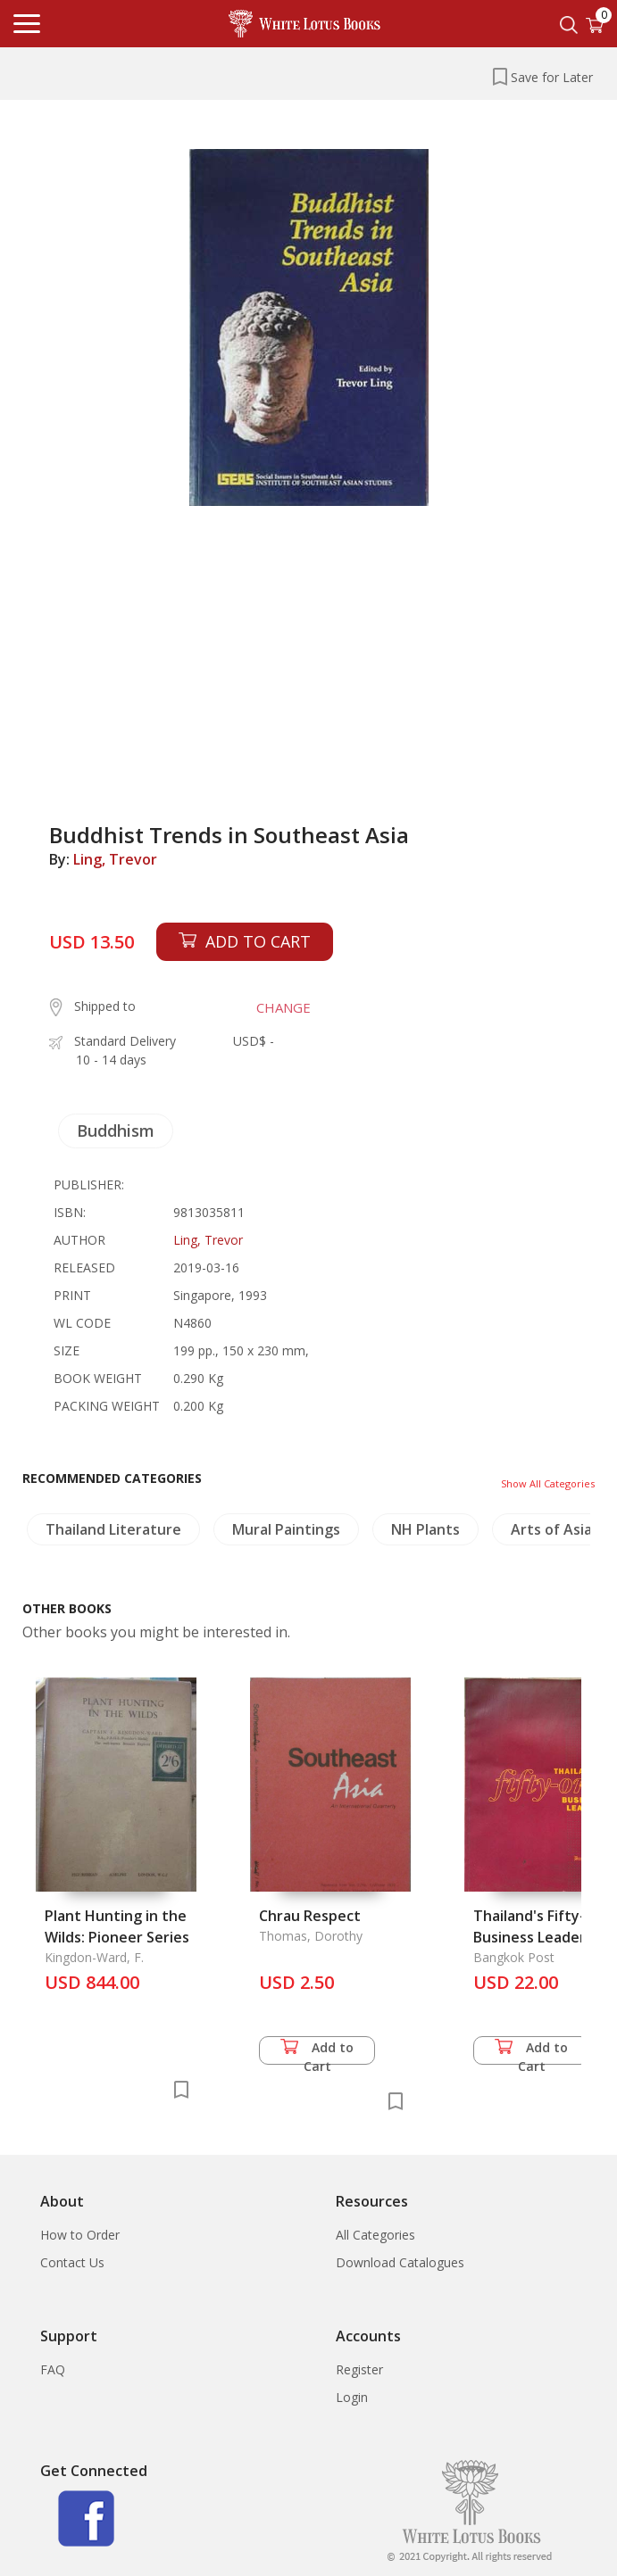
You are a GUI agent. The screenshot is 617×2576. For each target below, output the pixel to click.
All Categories (375, 2234)
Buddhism (115, 1130)
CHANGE (283, 1007)
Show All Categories (548, 1483)
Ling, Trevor (115, 859)
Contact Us (72, 2262)
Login (352, 2397)
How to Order (80, 2234)
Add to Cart (317, 2052)
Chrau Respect (310, 1916)
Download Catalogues (400, 2262)
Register (359, 2369)
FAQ (52, 2369)
